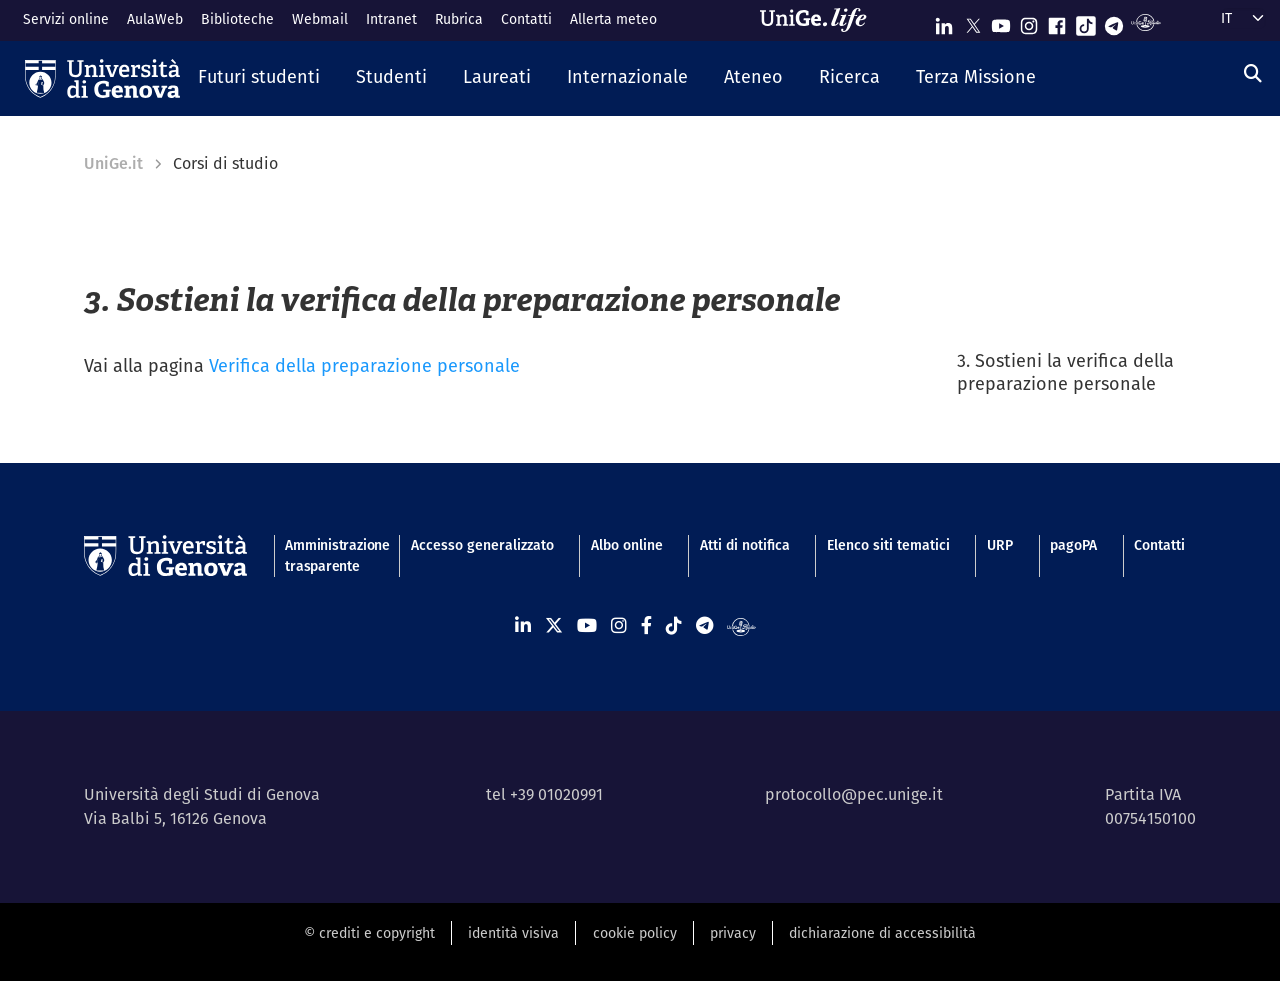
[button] (259, 78)
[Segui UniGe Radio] (1145, 21)
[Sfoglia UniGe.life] (820, 20)
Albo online (627, 545)
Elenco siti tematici (888, 545)
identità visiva (513, 933)
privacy (733, 933)
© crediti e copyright (369, 933)
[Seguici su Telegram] (1114, 21)
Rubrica (459, 19)
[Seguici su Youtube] (1001, 21)
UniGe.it (113, 163)
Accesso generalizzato (482, 545)
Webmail (320, 19)
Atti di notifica (745, 545)
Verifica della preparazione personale (364, 365)
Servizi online (66, 19)
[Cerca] (1253, 73)
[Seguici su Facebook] (1057, 21)
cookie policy (635, 933)
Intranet (391, 19)
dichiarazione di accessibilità (882, 933)
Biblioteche (237, 19)
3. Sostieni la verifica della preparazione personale (1065, 372)
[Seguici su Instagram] (1029, 21)
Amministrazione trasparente (329, 555)
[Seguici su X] (973, 21)
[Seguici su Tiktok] (1086, 21)
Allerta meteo (613, 19)
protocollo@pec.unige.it (854, 794)
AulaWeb (155, 19)
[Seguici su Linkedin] (944, 21)
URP (1000, 545)
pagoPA (1073, 545)
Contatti (526, 19)
